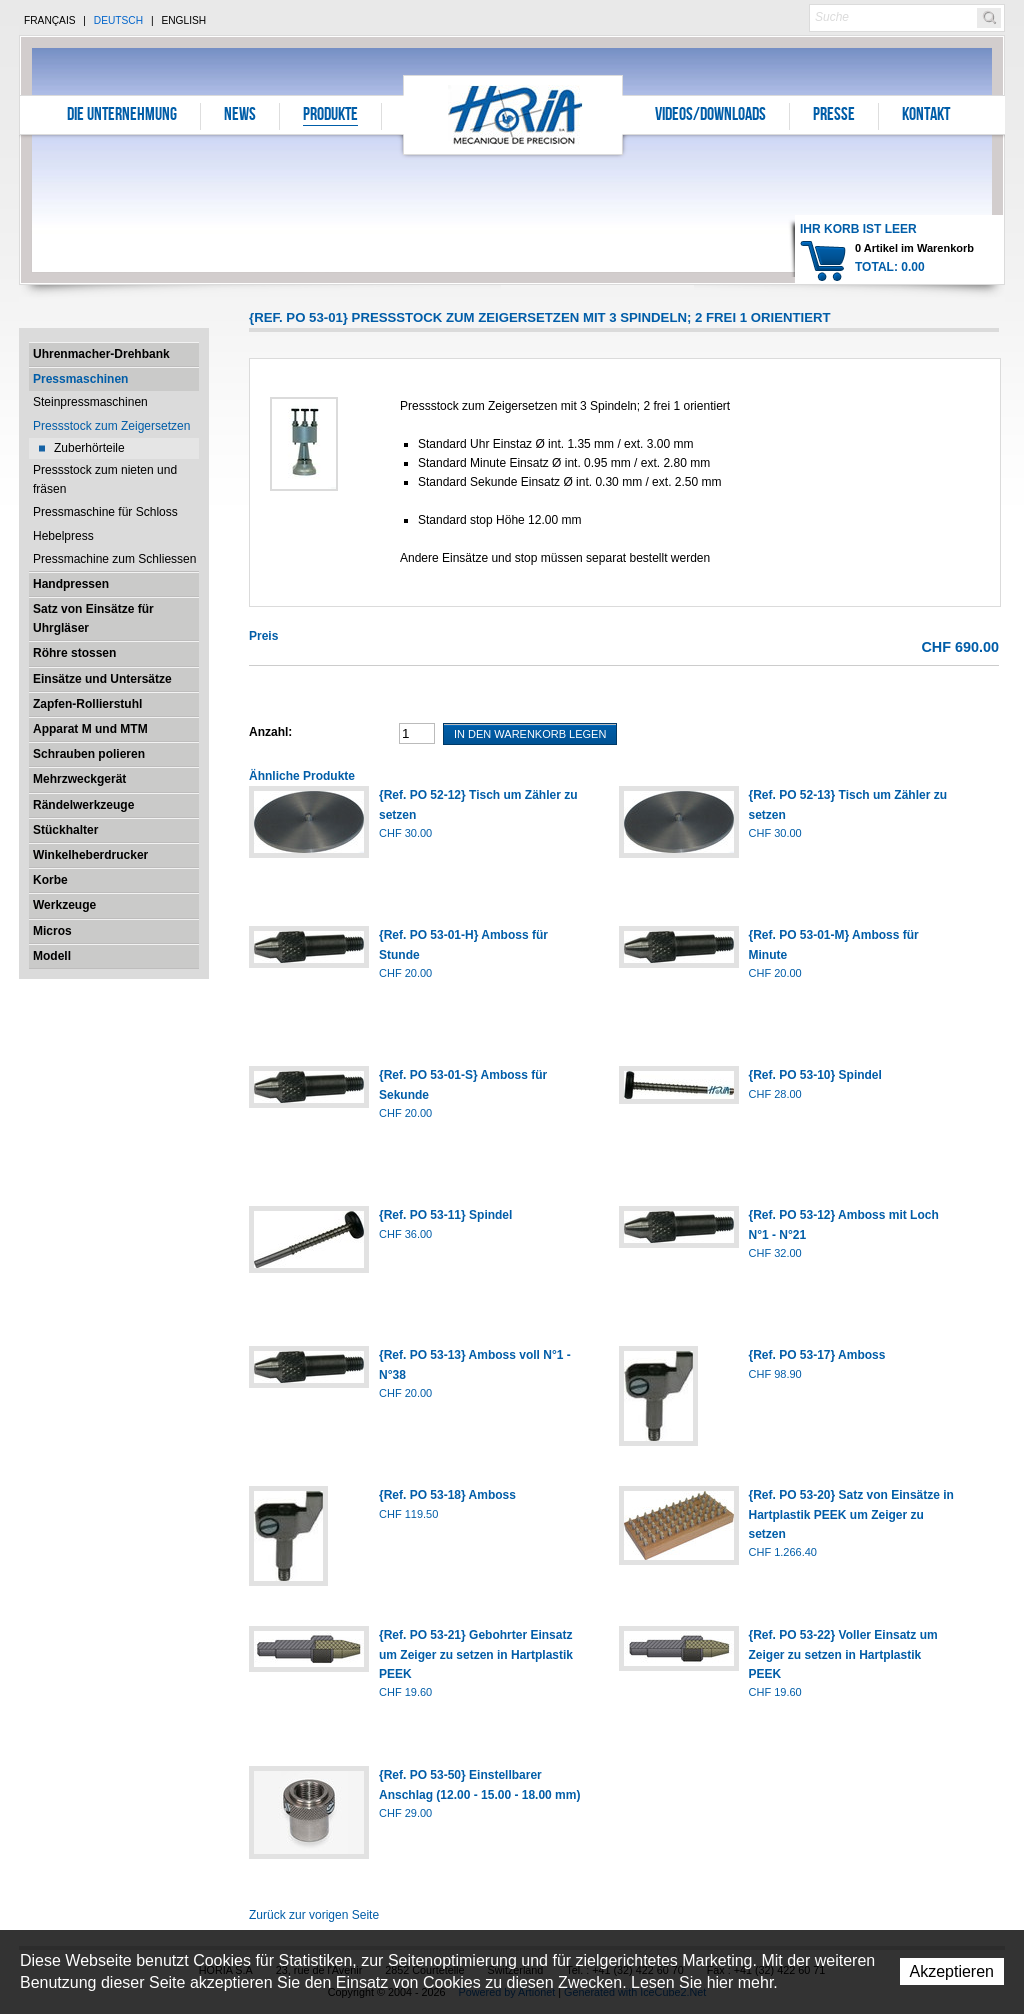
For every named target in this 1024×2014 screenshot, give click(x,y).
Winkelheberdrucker (90, 855)
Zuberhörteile (89, 448)
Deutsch (118, 20)
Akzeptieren (952, 1971)
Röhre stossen (74, 653)
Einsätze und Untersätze (102, 679)
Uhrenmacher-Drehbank (101, 354)
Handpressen (71, 584)
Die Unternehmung (122, 116)
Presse (834, 116)
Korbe (50, 880)
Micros (52, 931)
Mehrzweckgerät (79, 779)
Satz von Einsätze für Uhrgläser (93, 618)
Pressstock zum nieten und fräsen (105, 479)
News (240, 116)
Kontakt (926, 116)
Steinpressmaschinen (90, 402)
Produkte (330, 116)
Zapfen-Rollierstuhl (87, 704)
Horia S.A (513, 114)
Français (50, 20)
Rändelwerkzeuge (83, 805)
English (183, 20)
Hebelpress (63, 536)
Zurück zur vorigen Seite (314, 1915)
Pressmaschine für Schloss (105, 512)
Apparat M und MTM (90, 729)
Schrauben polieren (89, 754)
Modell (52, 956)
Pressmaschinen (80, 379)
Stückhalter (65, 830)
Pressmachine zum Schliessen (114, 559)
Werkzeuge (64, 905)
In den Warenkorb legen (530, 734)
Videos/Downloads (710, 116)
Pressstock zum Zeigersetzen (111, 426)
